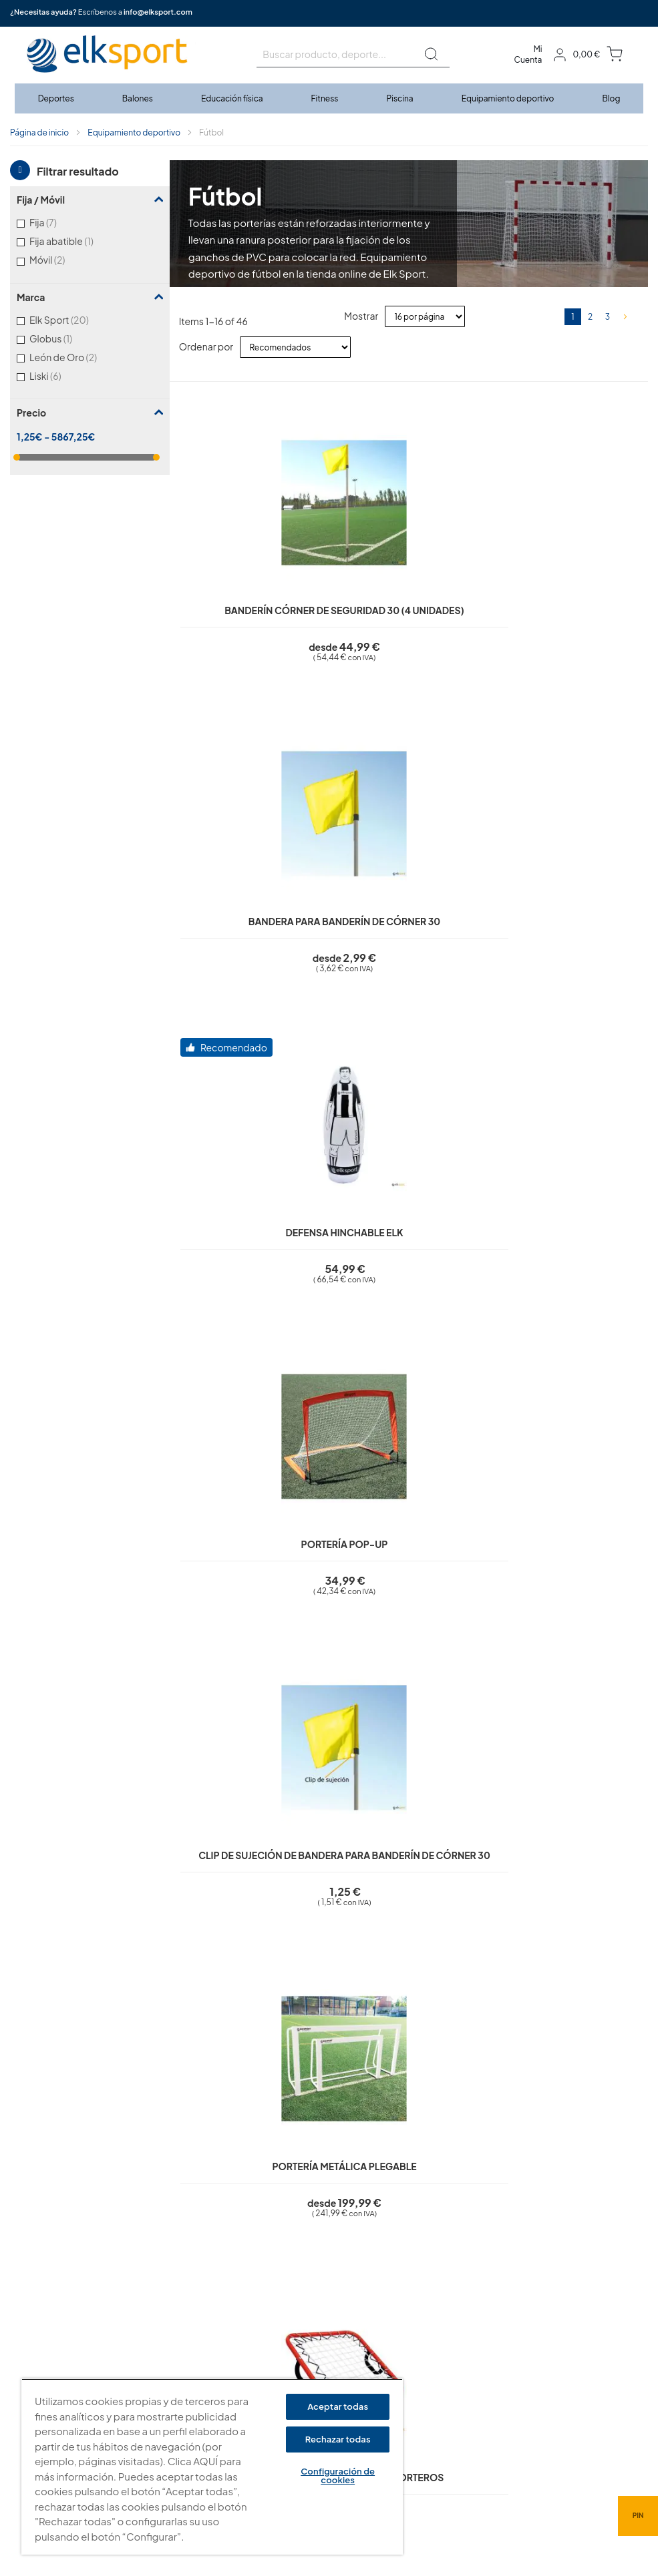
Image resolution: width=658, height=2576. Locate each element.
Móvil (64, 259)
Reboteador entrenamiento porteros (468, 905)
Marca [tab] (31, 297)
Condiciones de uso (296, 2350)
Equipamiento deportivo (134, 132)
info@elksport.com (158, 11)
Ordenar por (206, 346)
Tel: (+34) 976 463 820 (469, 2390)
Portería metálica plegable (349, 905)
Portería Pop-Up (588, 570)
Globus (65, 338)
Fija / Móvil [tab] (41, 200)
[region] (212, 2466)
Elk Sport (76, 319)
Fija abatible (76, 240)
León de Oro (80, 356)
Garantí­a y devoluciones (304, 2369)
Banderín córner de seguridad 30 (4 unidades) (229, 584)
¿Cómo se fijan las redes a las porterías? (280, 2013)
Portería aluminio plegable (588, 905)
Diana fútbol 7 (468, 1211)
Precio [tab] (31, 413)
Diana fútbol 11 (229, 1531)
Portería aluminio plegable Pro (588, 1225)
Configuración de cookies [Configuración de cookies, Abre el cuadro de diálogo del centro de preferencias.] (338, 2475)
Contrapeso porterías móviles (588, 1546)
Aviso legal (276, 2293)
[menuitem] (57, 98)
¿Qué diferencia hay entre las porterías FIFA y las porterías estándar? (353, 2066)
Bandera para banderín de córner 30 (349, 584)
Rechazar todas (338, 2439)
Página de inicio (39, 132)
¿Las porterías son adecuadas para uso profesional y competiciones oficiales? (378, 1960)
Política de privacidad (299, 2311)
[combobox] (353, 54)
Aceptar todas (337, 2406)
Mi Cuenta (528, 54)
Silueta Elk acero (229, 1211)
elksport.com (452, 2312)
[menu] (329, 98)
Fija (60, 222)
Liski (62, 375)
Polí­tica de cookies (293, 2331)
